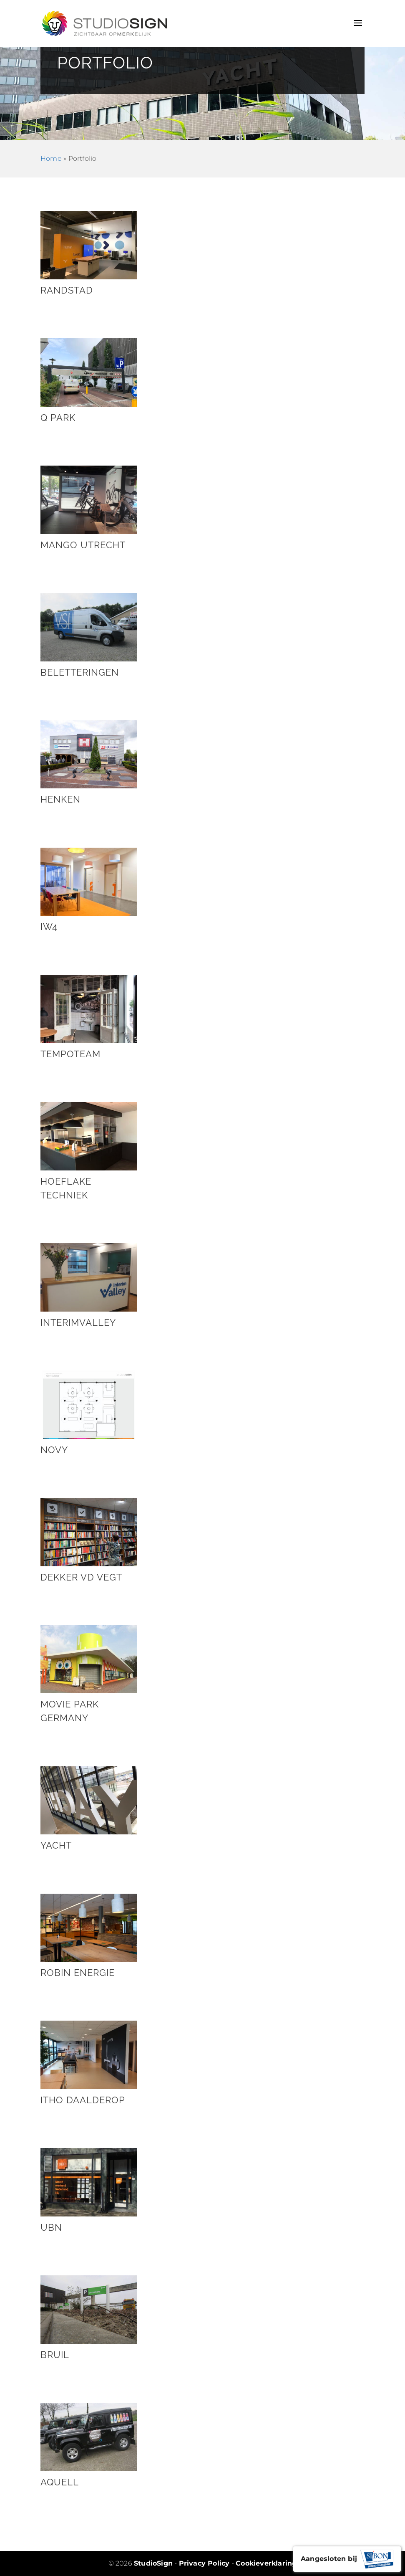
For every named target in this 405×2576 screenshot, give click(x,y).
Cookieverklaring (266, 2563)
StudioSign (153, 2563)
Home (51, 158)
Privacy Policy (204, 2563)
